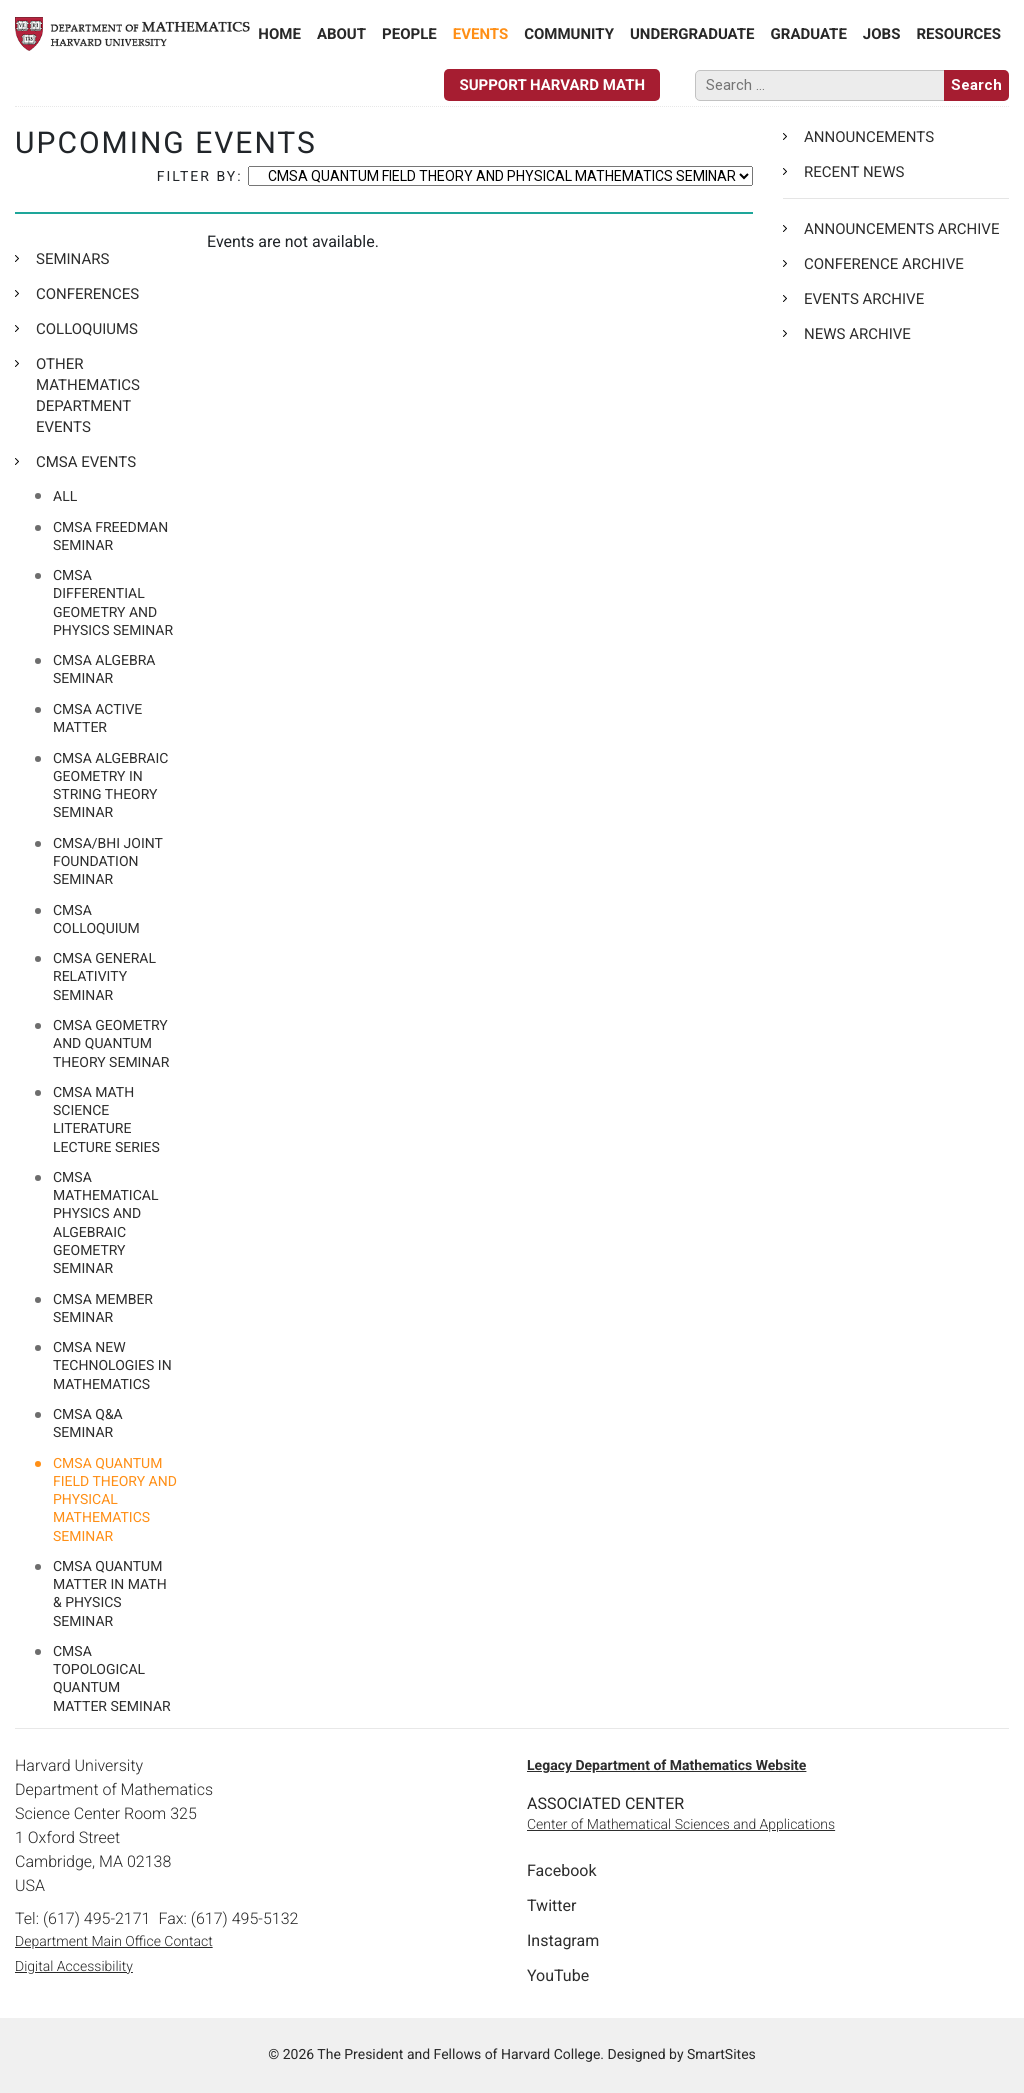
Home (279, 34)
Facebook (561, 1870)
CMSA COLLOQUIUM (96, 920)
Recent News (854, 172)
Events (480, 34)
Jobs (882, 34)
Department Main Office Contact (114, 1942)
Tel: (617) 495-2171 (82, 1918)
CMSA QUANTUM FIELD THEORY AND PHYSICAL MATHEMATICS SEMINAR (115, 1500)
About (341, 34)
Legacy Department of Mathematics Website (666, 1766)
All (65, 497)
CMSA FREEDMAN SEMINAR (110, 537)
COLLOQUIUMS (87, 329)
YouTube (558, 1975)
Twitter (551, 1905)
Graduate (809, 34)
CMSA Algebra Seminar (104, 670)
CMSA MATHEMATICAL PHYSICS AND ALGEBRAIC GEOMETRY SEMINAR (105, 1223)
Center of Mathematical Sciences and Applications (681, 1825)
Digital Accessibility (74, 1967)
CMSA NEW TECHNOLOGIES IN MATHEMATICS (112, 1366)
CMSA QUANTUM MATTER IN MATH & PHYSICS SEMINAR (110, 1594)
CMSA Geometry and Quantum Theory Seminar (111, 1044)
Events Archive (864, 299)
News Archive (857, 334)
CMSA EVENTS (86, 462)
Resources (958, 34)
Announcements (869, 137)
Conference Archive (884, 264)
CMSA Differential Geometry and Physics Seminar (113, 603)
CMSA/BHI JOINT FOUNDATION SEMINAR (108, 862)
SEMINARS (72, 259)
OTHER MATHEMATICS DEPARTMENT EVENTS (88, 395)
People (409, 34)
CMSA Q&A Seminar (88, 1424)
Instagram (563, 1940)
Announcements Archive (901, 229)
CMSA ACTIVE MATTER (97, 719)
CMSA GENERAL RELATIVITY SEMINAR (104, 977)
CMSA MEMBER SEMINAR (103, 1309)
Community (569, 34)
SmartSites (721, 2055)
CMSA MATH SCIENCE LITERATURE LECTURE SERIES (106, 1120)
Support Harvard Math (552, 85)
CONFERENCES (87, 294)
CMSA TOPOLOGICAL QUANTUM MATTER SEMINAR (112, 1679)
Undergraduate (692, 34)
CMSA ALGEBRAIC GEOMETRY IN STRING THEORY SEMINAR (110, 786)
